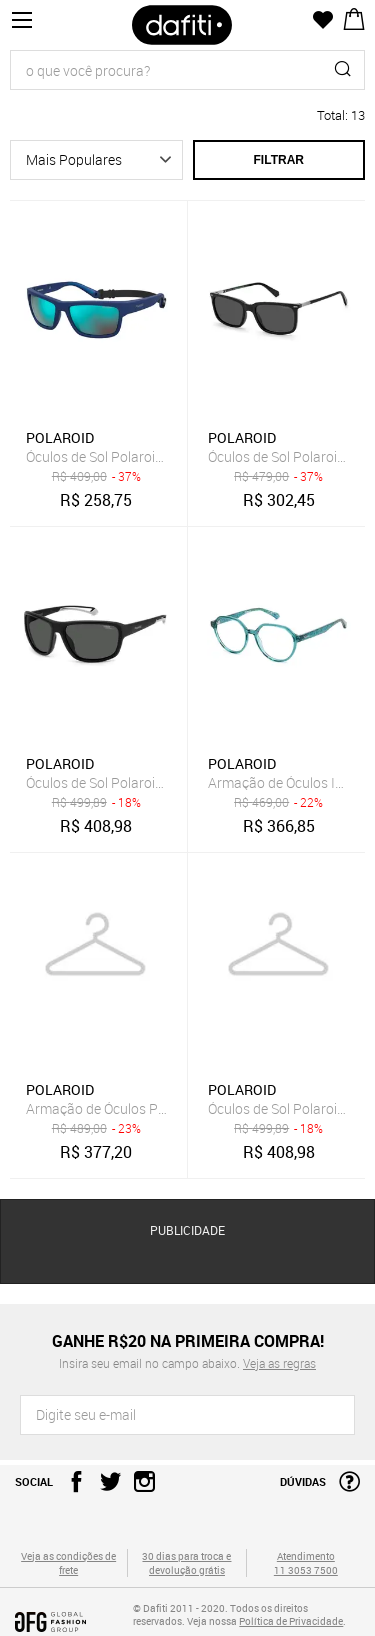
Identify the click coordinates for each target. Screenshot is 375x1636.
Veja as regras (279, 1363)
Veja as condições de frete (68, 1563)
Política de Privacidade (291, 1621)
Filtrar (279, 160)
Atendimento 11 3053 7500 (306, 1563)
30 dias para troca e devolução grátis (186, 1563)
